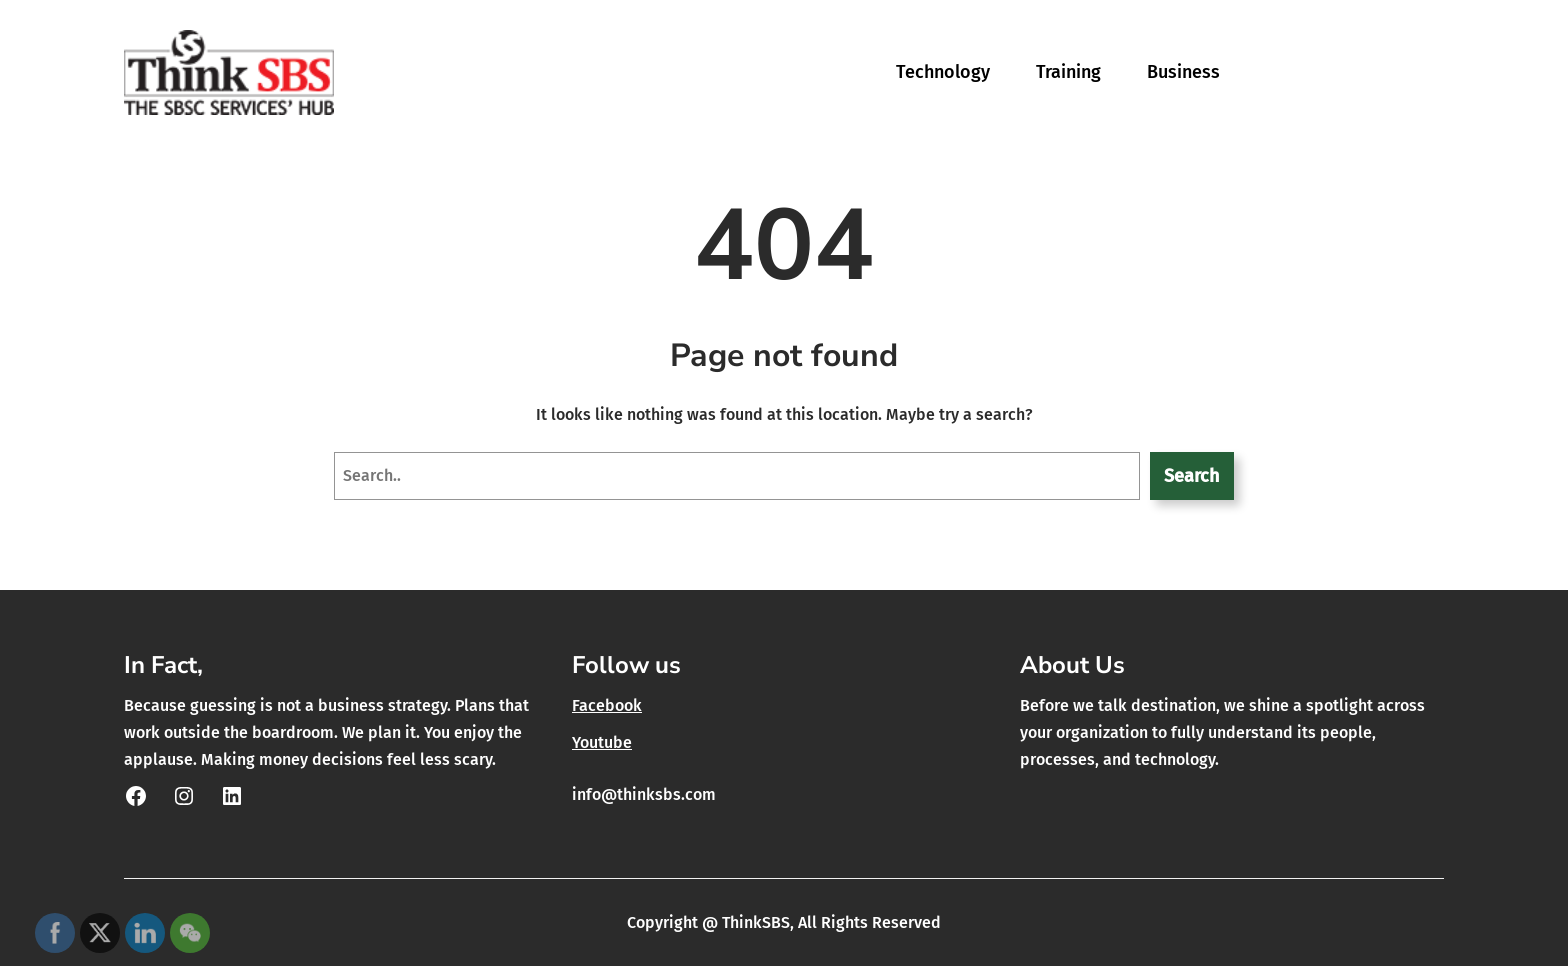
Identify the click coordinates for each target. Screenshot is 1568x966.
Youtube (602, 742)
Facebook (607, 705)
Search (1191, 476)
